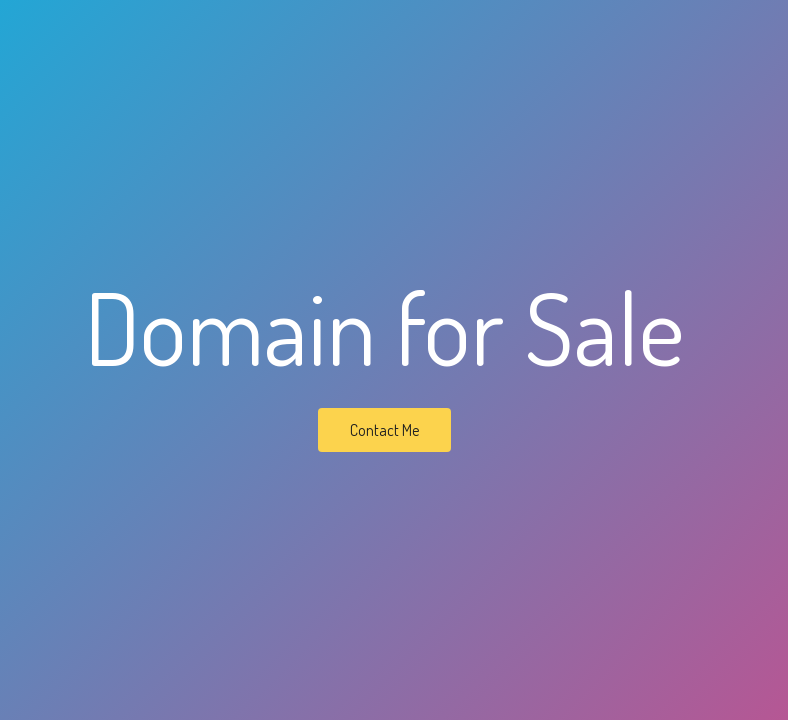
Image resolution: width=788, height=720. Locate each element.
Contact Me (384, 430)
